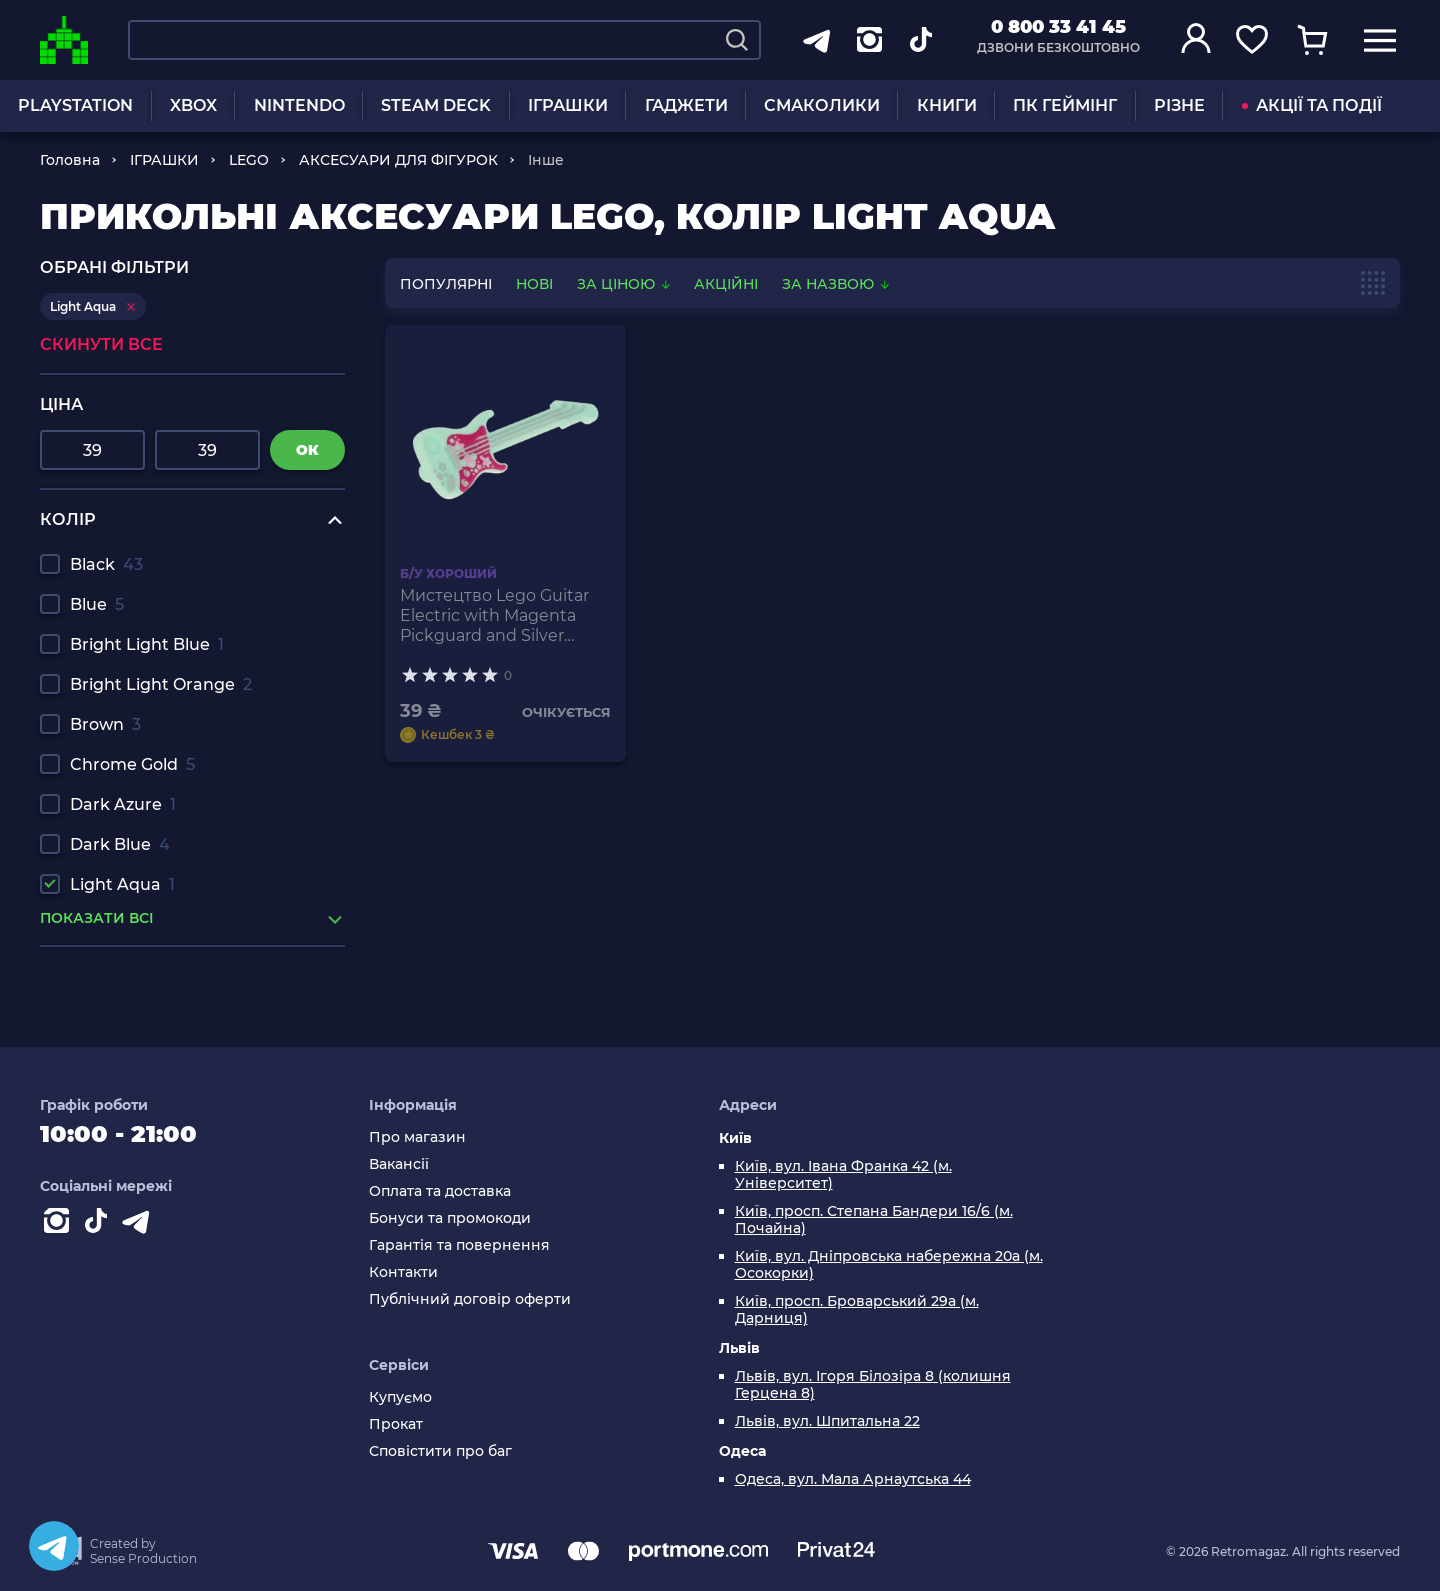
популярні (446, 284)
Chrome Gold (132, 764)
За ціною (625, 284)
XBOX (193, 105)
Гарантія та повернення (459, 1245)
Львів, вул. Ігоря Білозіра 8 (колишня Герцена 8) (873, 1385)
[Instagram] (60, 1225)
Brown (105, 724)
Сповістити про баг (440, 1451)
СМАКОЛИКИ (822, 105)
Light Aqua (122, 884)
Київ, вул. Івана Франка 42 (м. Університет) (843, 1175)
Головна (70, 160)
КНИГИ (947, 105)
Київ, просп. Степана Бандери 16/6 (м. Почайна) (874, 1220)
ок (307, 450)
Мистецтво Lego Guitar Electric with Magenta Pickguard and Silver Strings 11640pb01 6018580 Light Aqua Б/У (495, 616)
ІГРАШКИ (568, 105)
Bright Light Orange (161, 684)
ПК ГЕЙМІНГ (1065, 105)
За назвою (835, 284)
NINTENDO (299, 105)
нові (534, 284)
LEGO (249, 160)
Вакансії (399, 1164)
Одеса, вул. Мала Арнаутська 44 (853, 1479)
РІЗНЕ (1179, 105)
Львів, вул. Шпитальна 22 (827, 1421)
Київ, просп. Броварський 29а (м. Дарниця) (857, 1310)
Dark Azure (123, 804)
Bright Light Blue (147, 644)
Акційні (726, 284)
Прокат (396, 1424)
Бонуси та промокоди (450, 1218)
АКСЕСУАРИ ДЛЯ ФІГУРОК (398, 160)
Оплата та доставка (440, 1191)
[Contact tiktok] (100, 1225)
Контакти (403, 1272)
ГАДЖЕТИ (686, 105)
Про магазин (417, 1137)
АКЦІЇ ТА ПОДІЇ (1312, 105)
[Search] (737, 40)
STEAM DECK (436, 105)
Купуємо (400, 1397)
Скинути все (101, 344)
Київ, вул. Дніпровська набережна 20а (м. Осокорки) (889, 1265)
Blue (97, 604)
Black (106, 564)
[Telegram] (54, 1546)
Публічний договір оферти (470, 1299)
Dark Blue (120, 844)
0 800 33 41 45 (1058, 27)
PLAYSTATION (75, 105)
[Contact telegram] (140, 1225)
